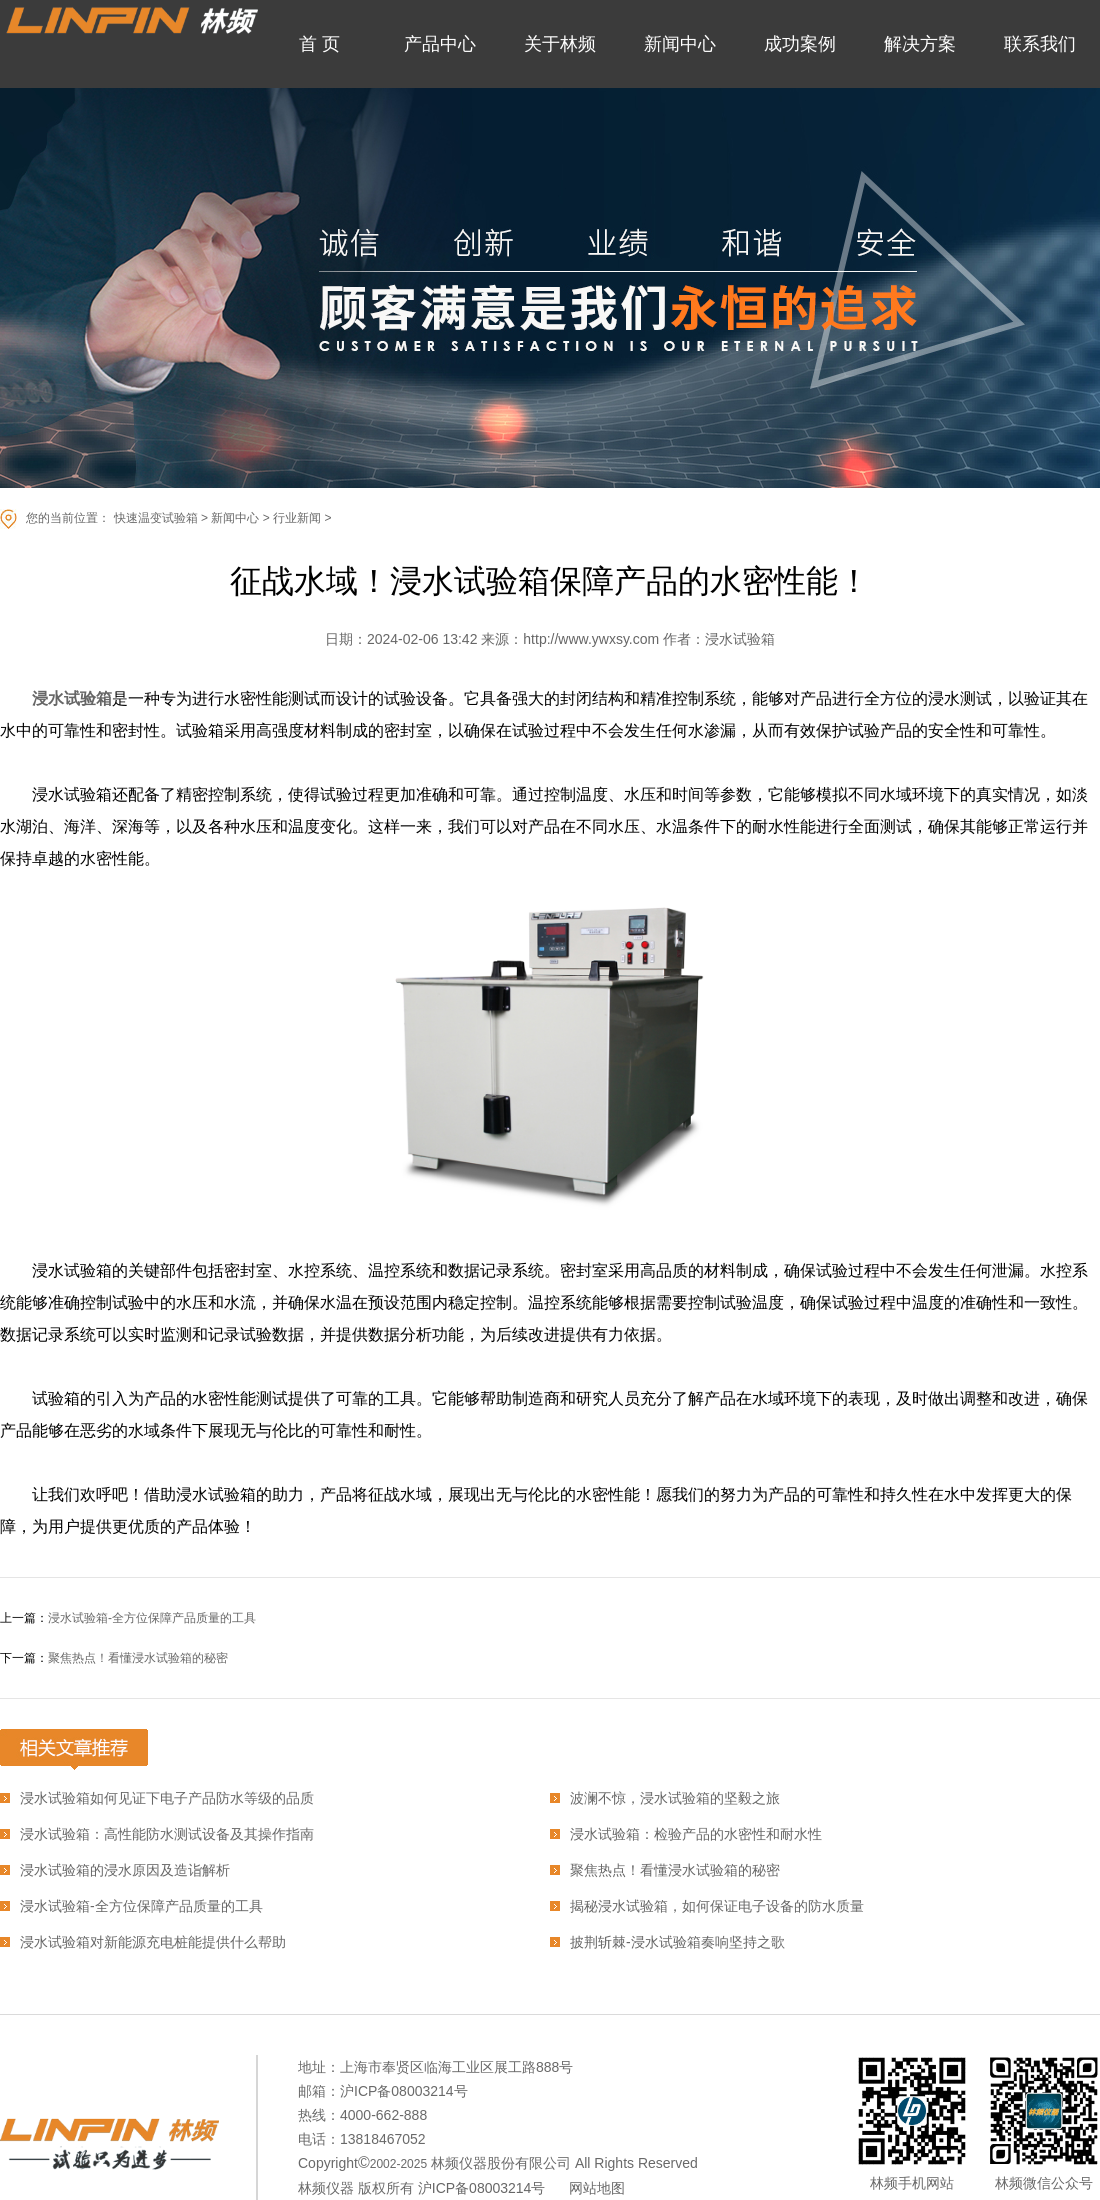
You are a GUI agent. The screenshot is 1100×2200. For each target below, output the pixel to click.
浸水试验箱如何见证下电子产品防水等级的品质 (167, 1798)
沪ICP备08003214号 (482, 2188)
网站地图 (597, 2188)
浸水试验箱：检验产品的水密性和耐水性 (696, 1834)
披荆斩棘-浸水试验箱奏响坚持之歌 (677, 1942)
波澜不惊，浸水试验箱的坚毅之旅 (675, 1798)
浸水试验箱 (72, 698)
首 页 (319, 44)
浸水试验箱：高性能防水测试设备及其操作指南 (167, 1834)
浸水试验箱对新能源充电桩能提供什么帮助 (153, 1942)
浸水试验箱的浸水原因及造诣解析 (125, 1870)
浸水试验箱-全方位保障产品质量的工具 (152, 1618)
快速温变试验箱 (156, 518)
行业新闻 (297, 518)
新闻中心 (235, 518)
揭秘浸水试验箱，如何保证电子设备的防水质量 (717, 1906)
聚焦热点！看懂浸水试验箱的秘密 (138, 1658)
